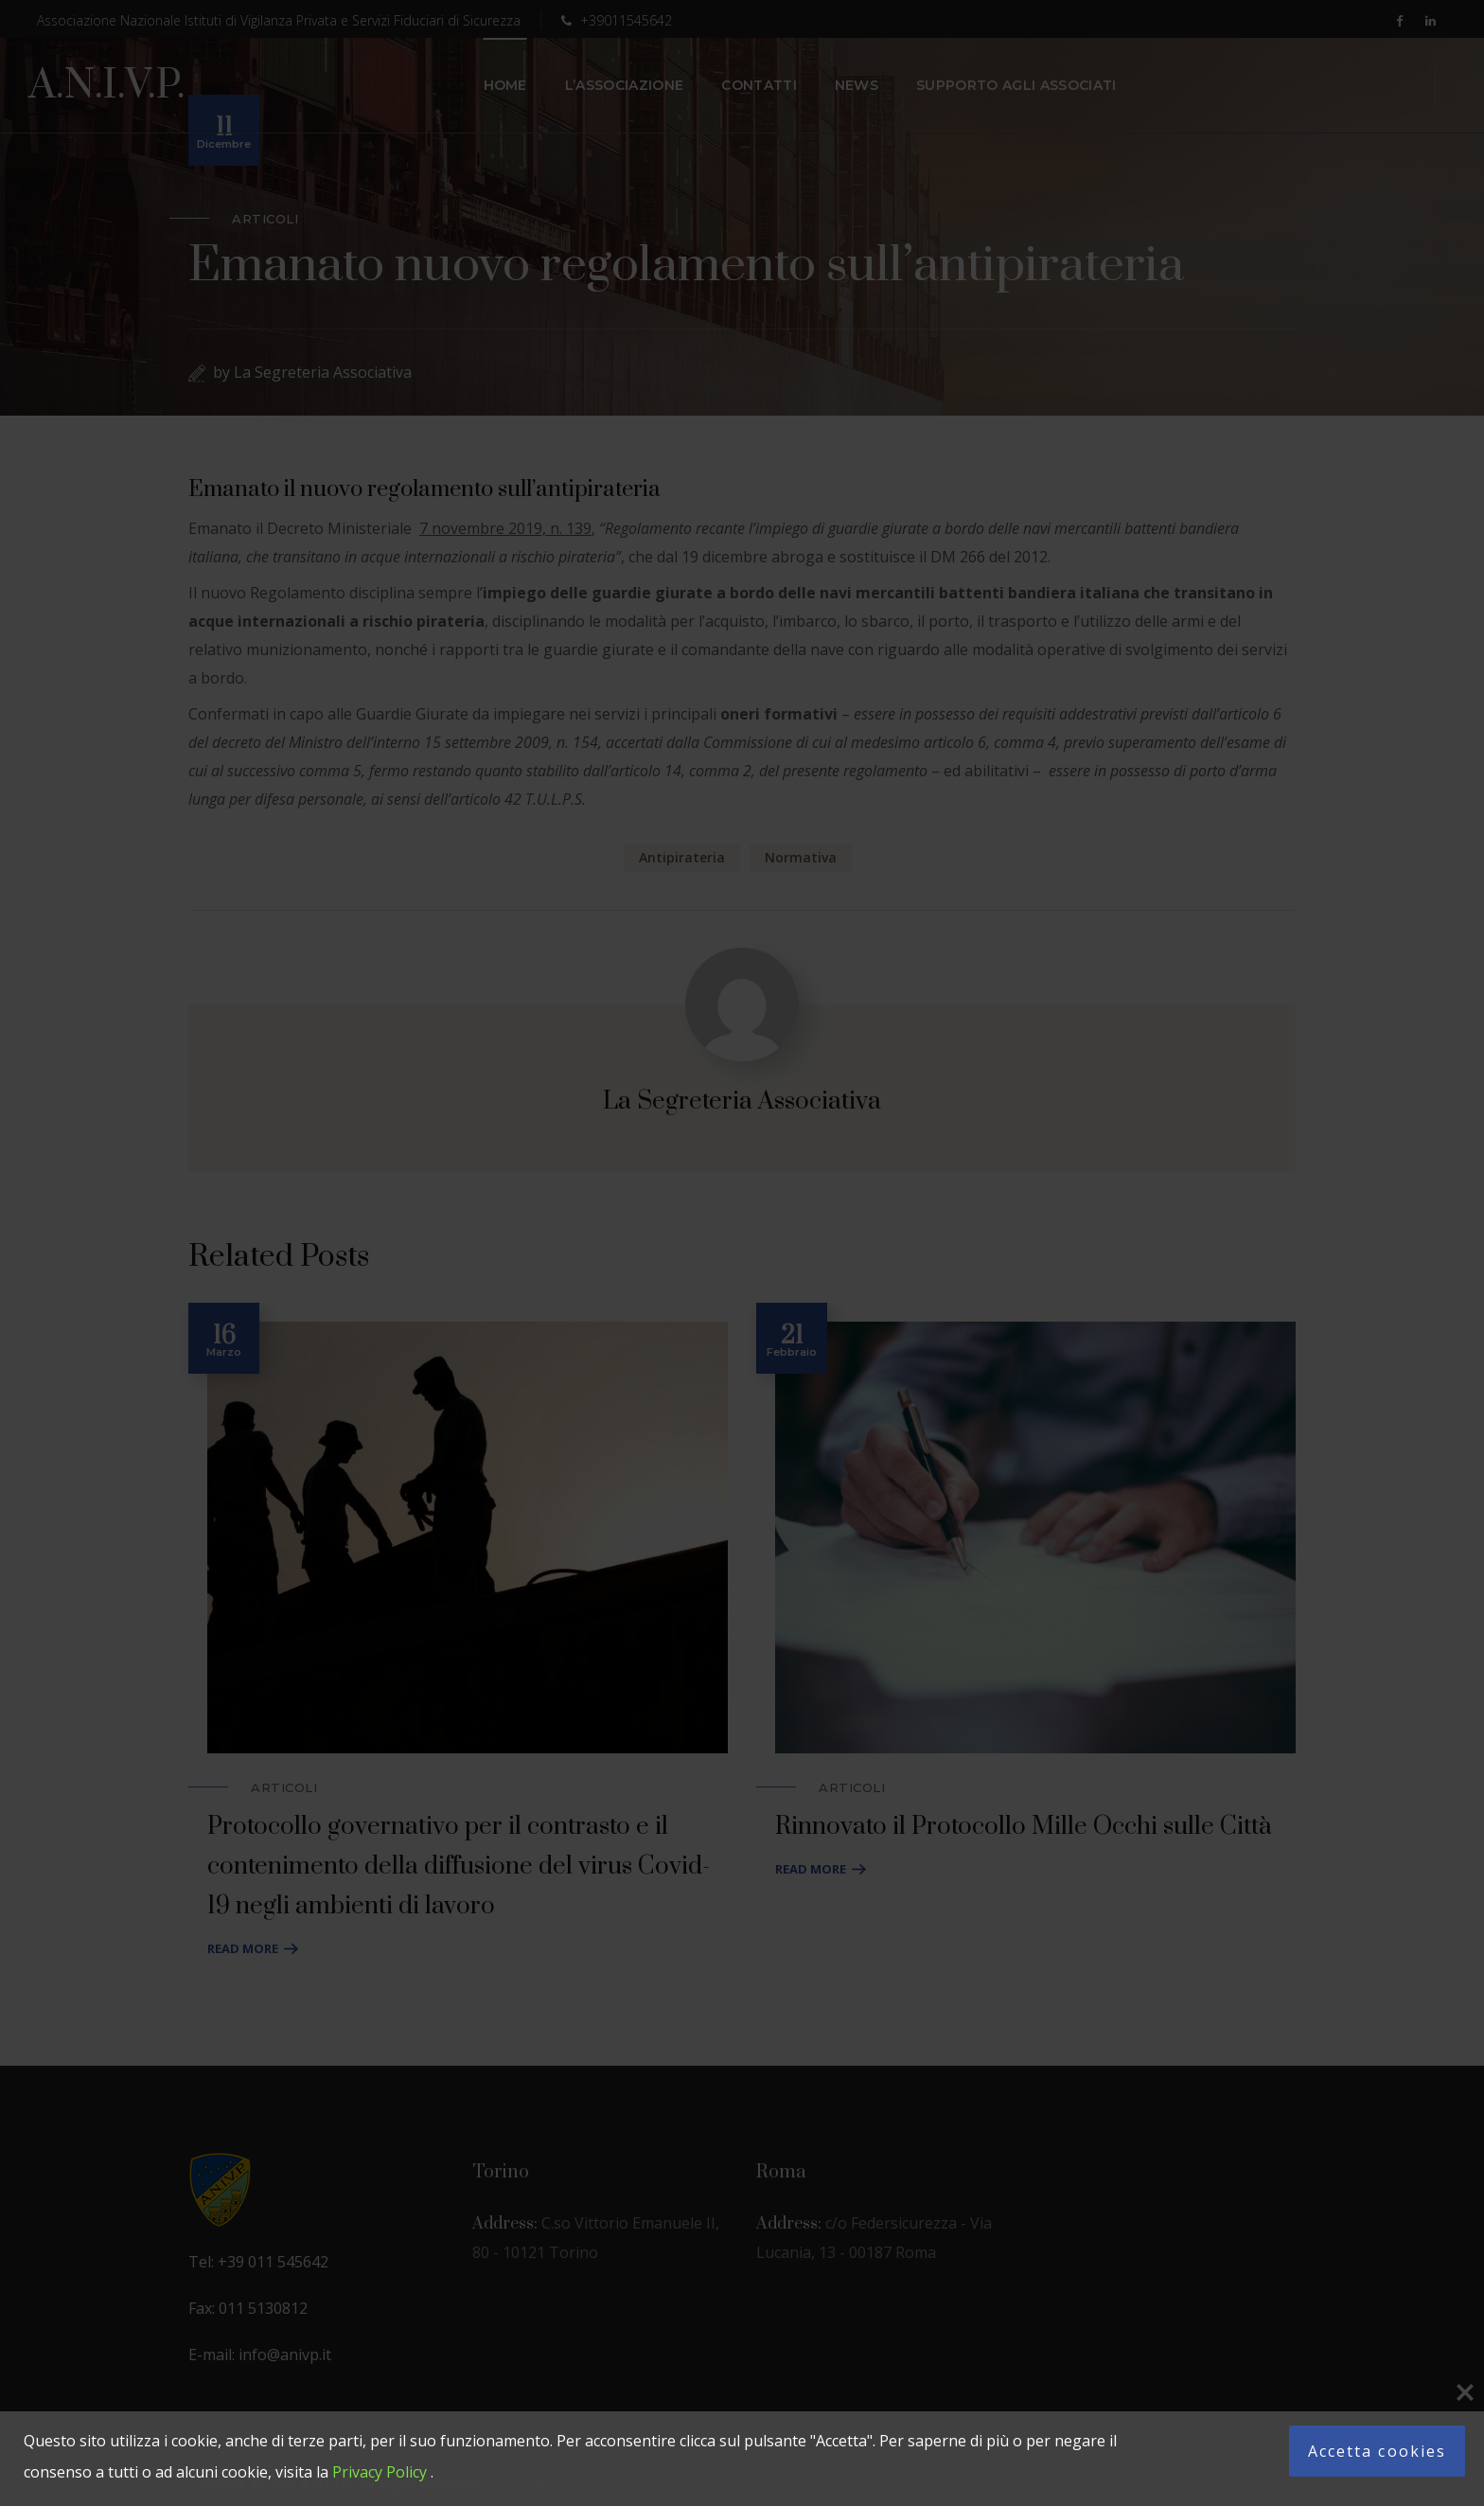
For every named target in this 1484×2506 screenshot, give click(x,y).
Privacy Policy (379, 2472)
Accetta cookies (1377, 2451)
